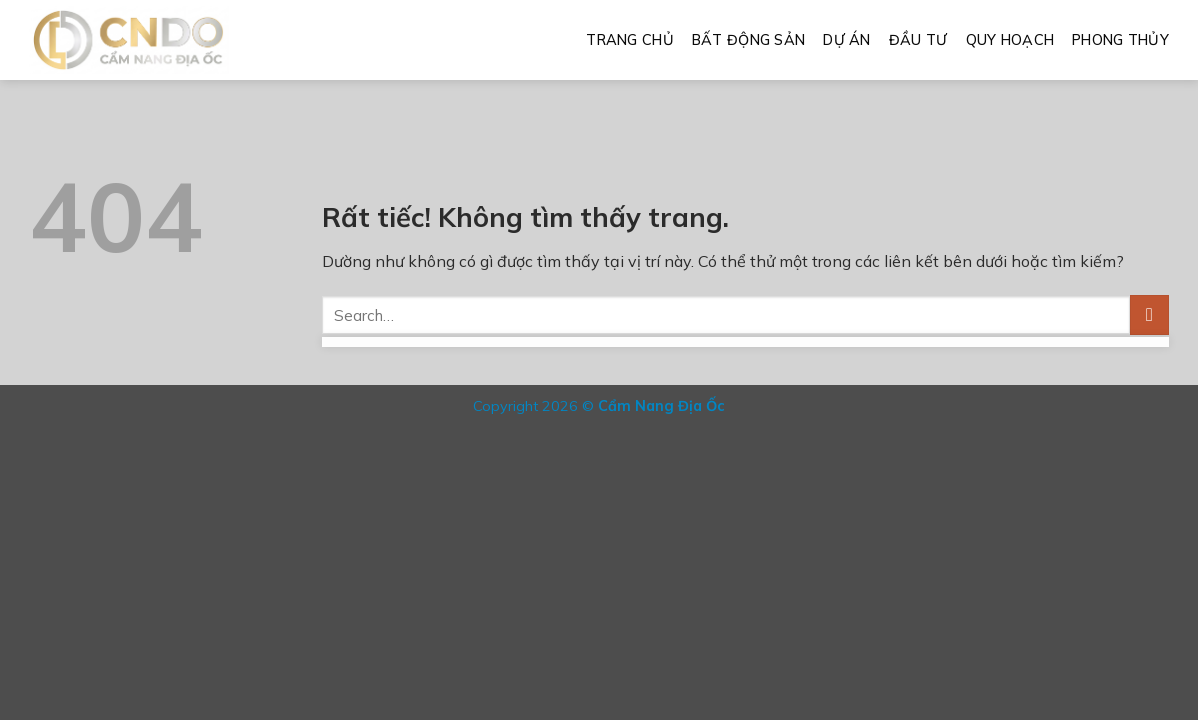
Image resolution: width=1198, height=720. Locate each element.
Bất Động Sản (748, 40)
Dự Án (846, 40)
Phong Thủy (1120, 40)
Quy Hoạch (1010, 40)
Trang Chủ (630, 40)
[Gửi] (1149, 314)
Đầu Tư (918, 40)
